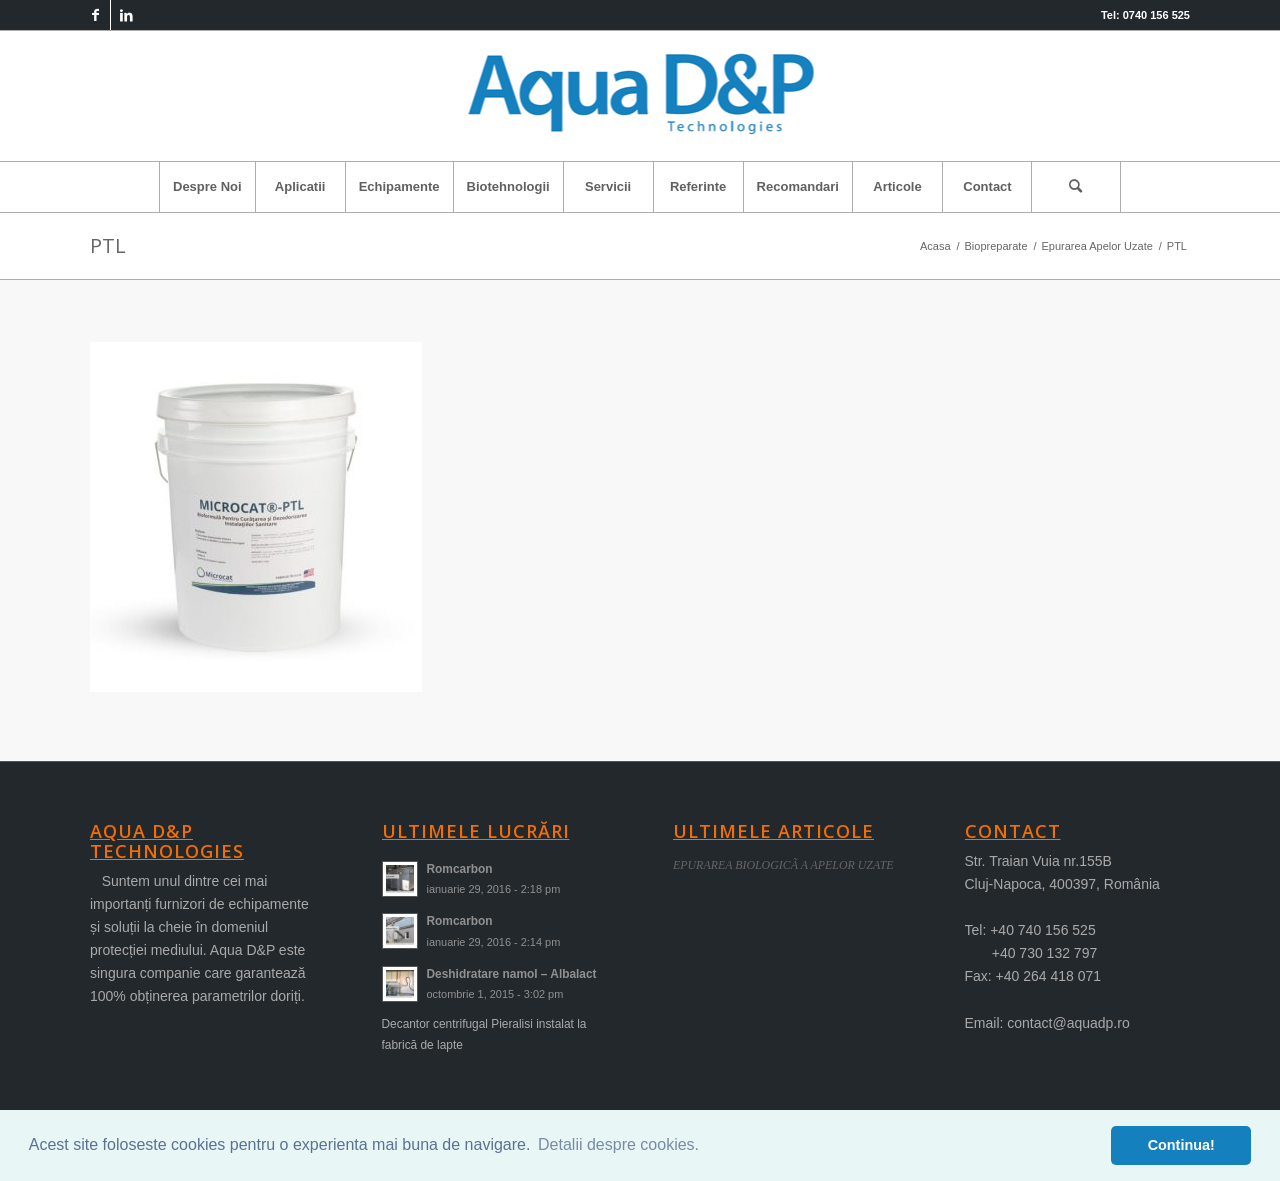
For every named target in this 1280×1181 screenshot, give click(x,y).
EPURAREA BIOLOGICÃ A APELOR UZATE (783, 865)
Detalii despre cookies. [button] (618, 1144)
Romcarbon (460, 869)
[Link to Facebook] (95, 15)
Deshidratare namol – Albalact (512, 974)
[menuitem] (207, 187)
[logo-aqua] (640, 96)
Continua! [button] (1181, 1145)
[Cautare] (1076, 187)
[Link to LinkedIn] (126, 15)
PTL (108, 245)
